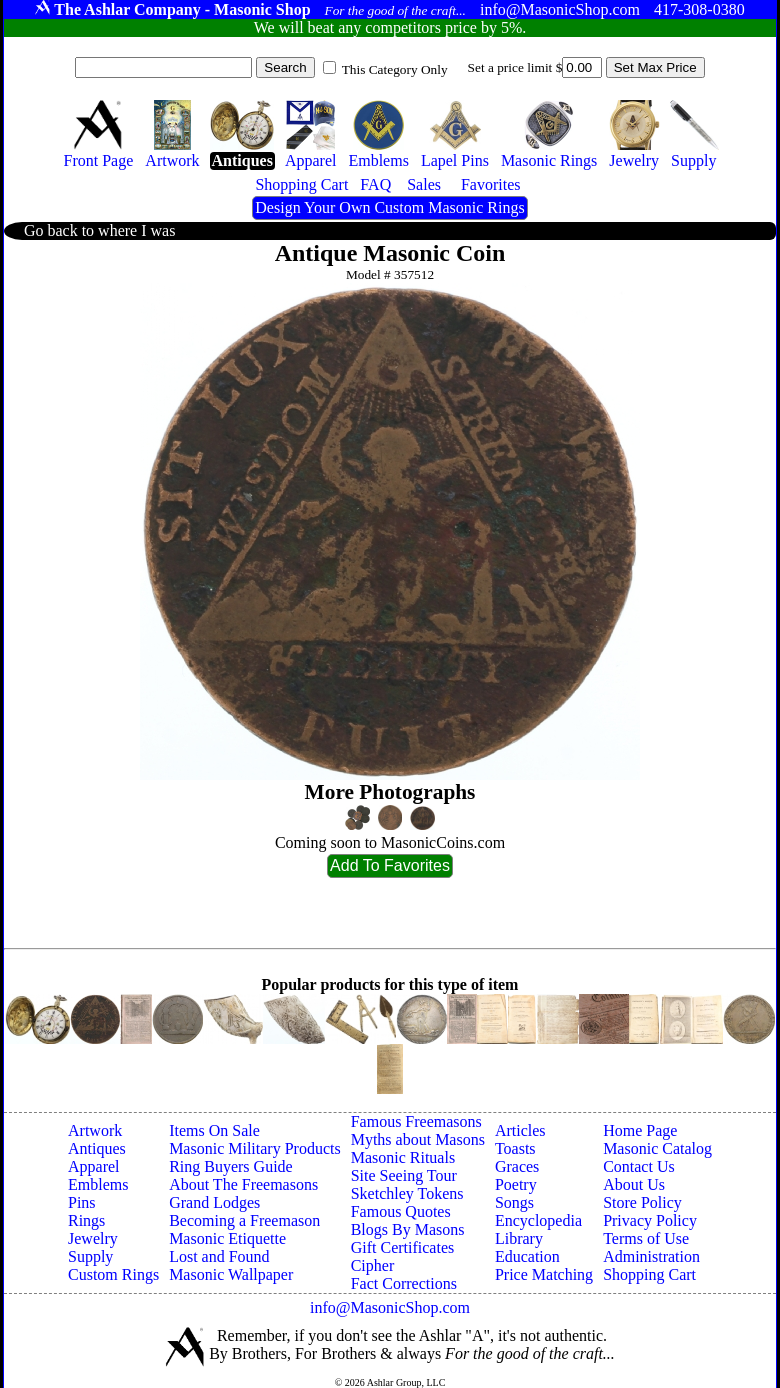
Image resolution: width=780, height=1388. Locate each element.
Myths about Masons (418, 1139)
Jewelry (93, 1238)
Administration (651, 1256)
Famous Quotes (401, 1211)
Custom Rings (113, 1274)
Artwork (95, 1130)
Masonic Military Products (255, 1148)
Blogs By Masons (408, 1229)
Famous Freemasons (416, 1121)
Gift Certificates (403, 1247)
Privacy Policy (650, 1220)
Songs (514, 1202)
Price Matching (544, 1274)
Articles (520, 1130)
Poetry (516, 1184)
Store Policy (642, 1202)
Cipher (373, 1265)
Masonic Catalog (657, 1148)
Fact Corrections (404, 1283)
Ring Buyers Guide (231, 1166)
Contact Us (639, 1166)
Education (527, 1256)
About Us (634, 1184)
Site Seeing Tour (404, 1175)
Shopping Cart (649, 1274)
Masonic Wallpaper (231, 1274)
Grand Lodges (214, 1202)
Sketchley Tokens (407, 1193)
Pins (82, 1202)
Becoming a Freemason (244, 1220)
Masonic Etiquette (227, 1238)
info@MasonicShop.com (390, 1307)
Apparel (94, 1166)
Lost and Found (219, 1256)
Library (519, 1238)
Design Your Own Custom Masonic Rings (389, 207)
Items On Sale (214, 1130)
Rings (86, 1220)
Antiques (97, 1148)
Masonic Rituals (403, 1157)
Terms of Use (646, 1238)
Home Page (640, 1130)
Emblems (98, 1184)
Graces (517, 1166)
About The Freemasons (243, 1184)
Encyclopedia (538, 1220)
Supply (90, 1256)
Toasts (515, 1148)
